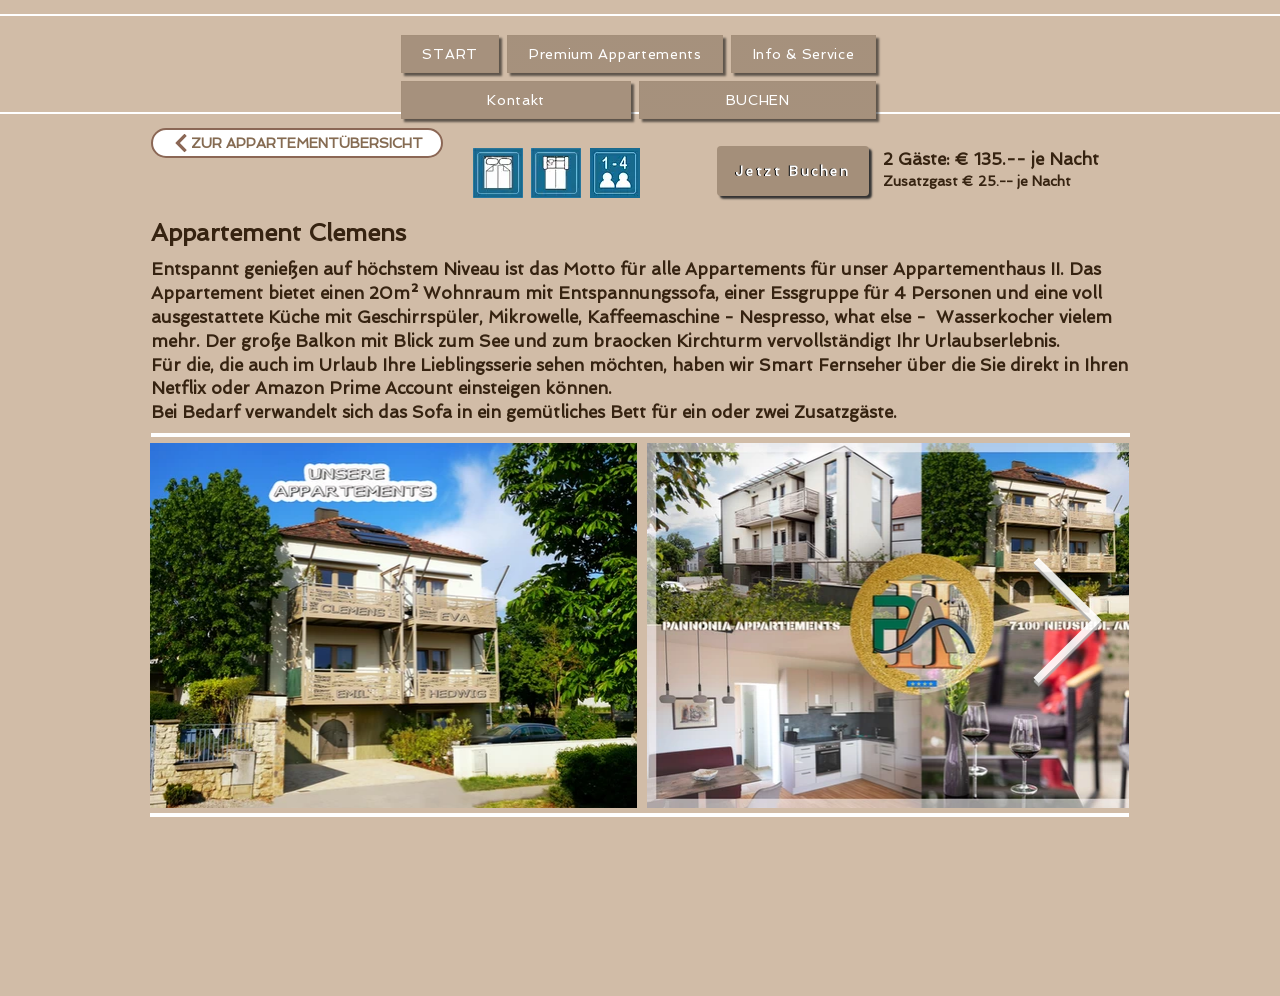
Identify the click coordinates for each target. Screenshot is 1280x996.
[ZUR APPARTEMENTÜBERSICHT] (297, 143)
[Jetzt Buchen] (793, 171)
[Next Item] (1066, 626)
